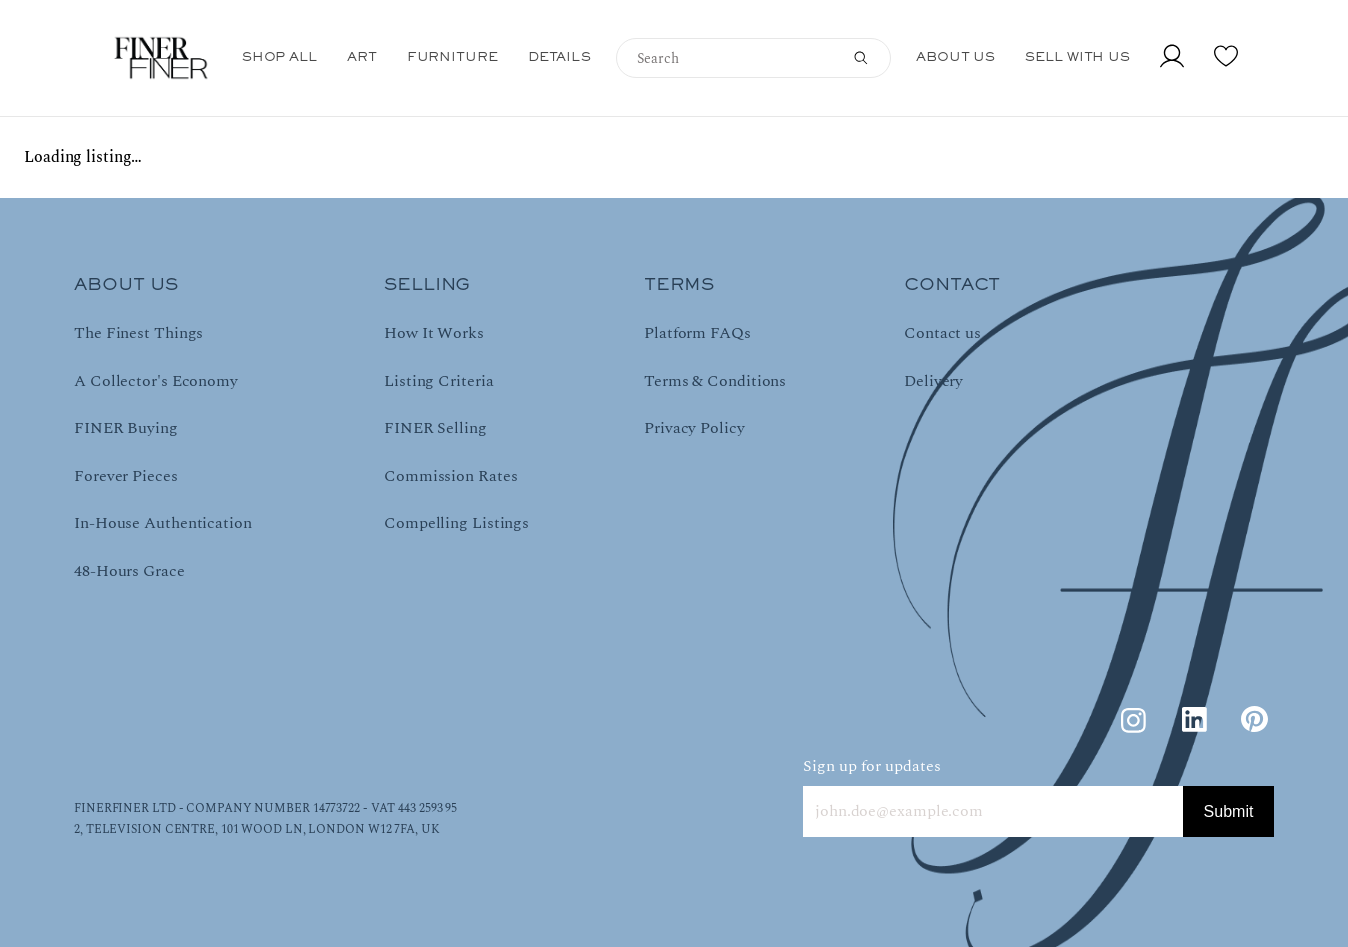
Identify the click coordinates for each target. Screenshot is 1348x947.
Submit (1229, 811)
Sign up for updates (872, 766)
